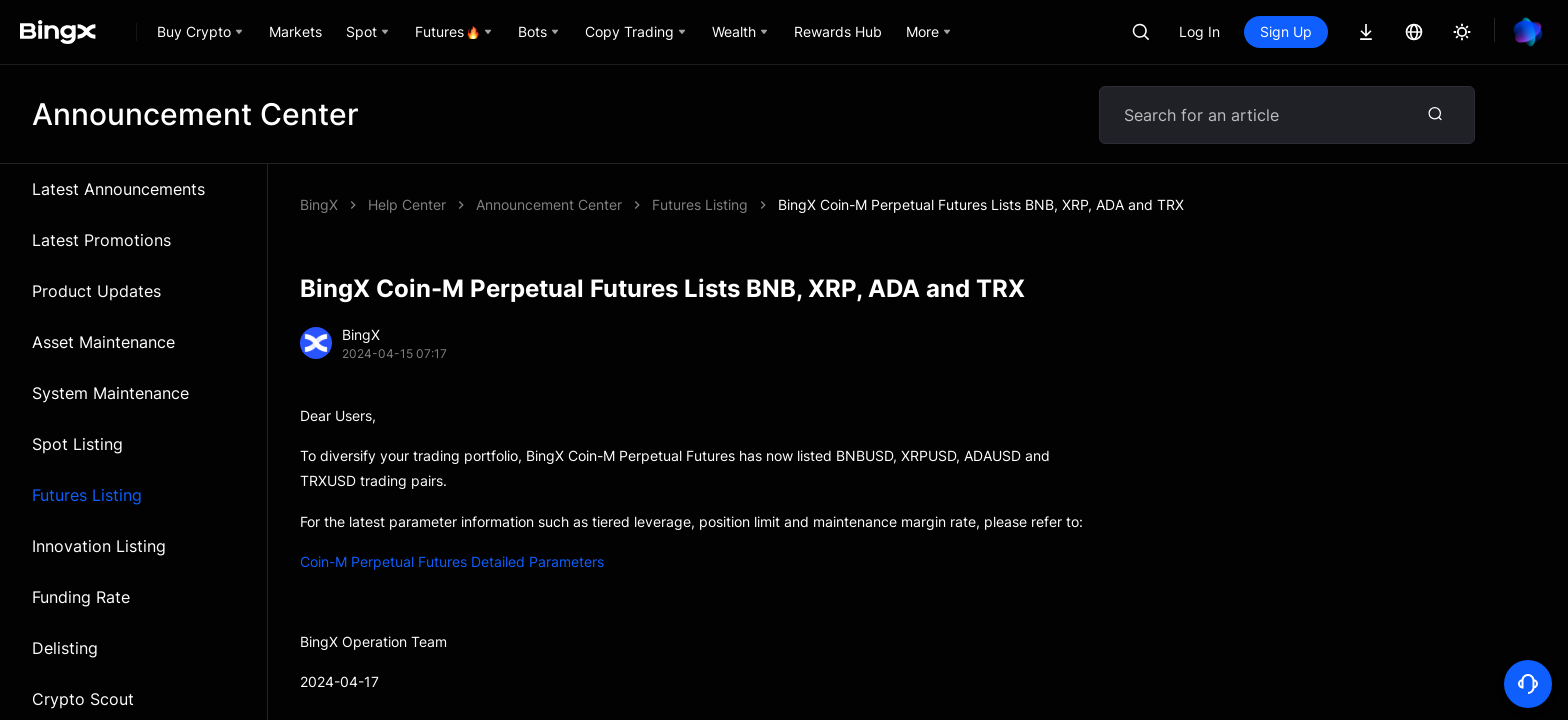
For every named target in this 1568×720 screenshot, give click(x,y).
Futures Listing (87, 495)
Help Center (407, 204)
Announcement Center (549, 204)
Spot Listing (77, 444)
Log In (1199, 31)
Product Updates (96, 291)
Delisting (65, 648)
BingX (319, 204)
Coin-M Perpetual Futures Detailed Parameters (452, 561)
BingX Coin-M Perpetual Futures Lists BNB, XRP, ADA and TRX (981, 204)
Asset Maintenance (103, 342)
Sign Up (1286, 31)
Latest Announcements (118, 189)
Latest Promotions (101, 240)
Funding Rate (81, 597)
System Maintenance (110, 393)
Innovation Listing (99, 546)
